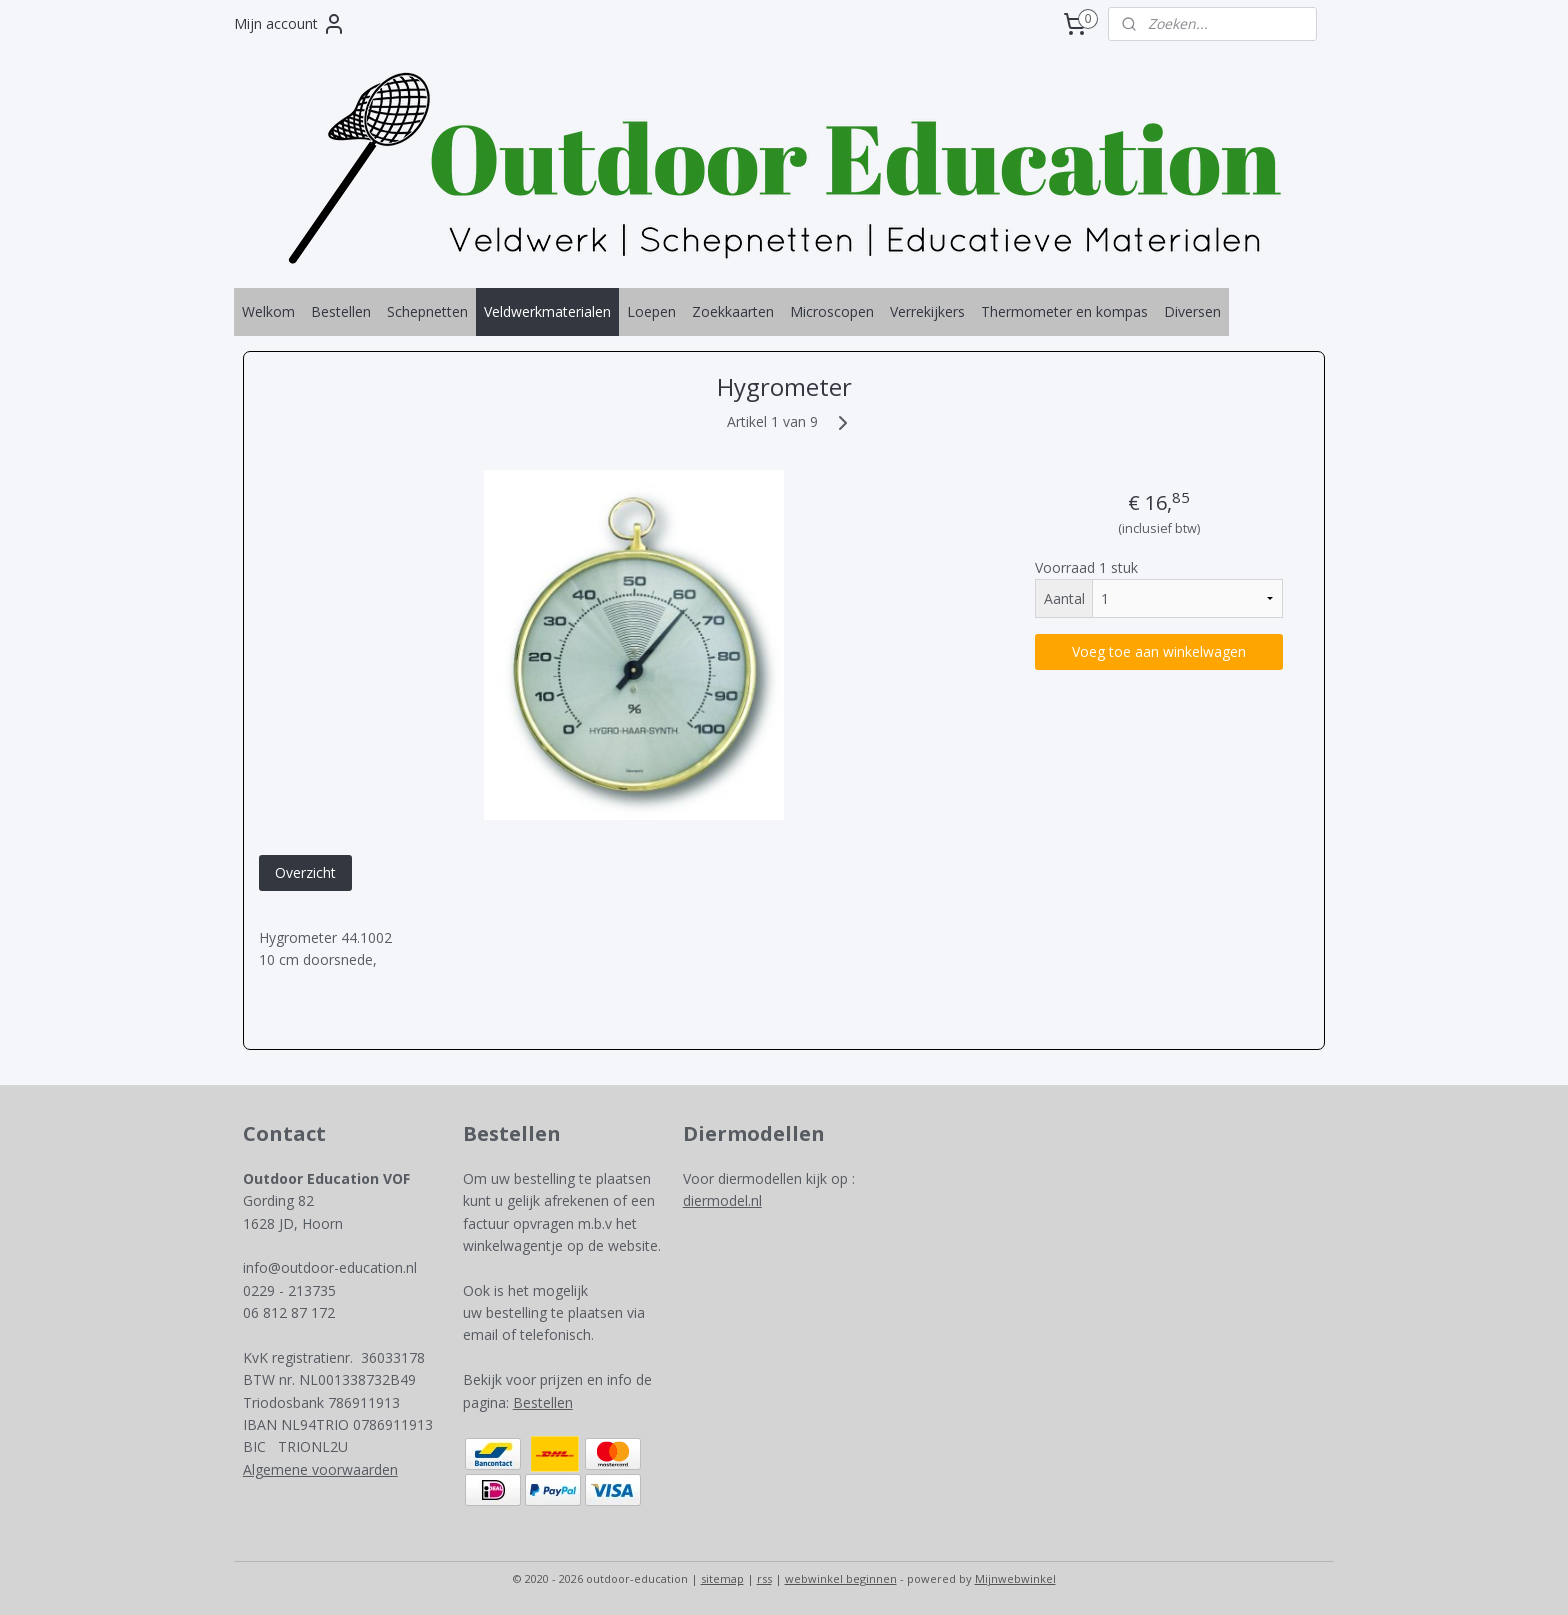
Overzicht (305, 872)
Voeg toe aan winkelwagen (1159, 651)
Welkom (268, 311)
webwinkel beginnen (841, 1578)
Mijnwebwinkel (1015, 1578)
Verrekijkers (927, 311)
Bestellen (341, 311)
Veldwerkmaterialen (547, 311)
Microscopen (832, 311)
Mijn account (290, 24)
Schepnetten (427, 311)
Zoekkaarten (733, 311)
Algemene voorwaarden (320, 1469)
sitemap (722, 1578)
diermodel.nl (722, 1200)
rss (764, 1578)
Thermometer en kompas (1064, 311)
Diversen (1192, 311)
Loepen (651, 311)
